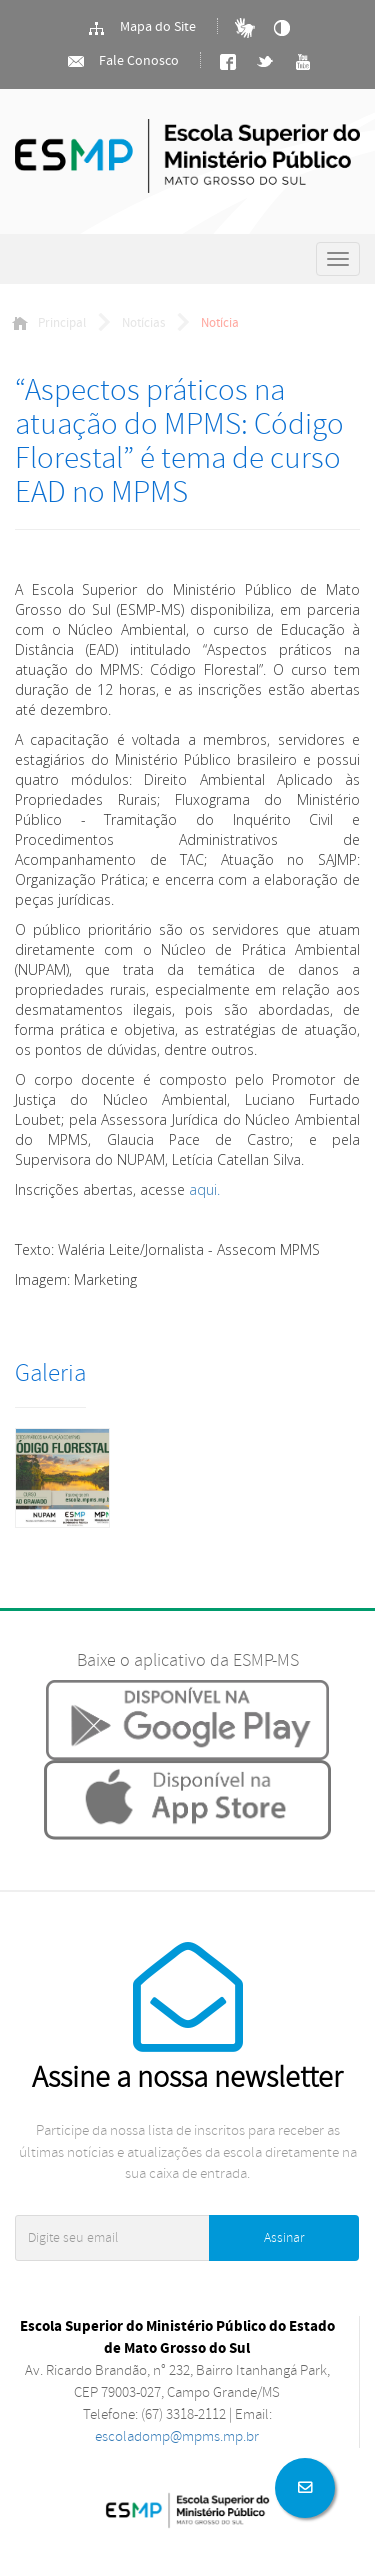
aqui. (204, 1189)
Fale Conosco (122, 62)
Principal (49, 323)
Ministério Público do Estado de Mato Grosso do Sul (187, 161)
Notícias (143, 323)
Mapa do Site (141, 28)
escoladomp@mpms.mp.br (177, 2436)
